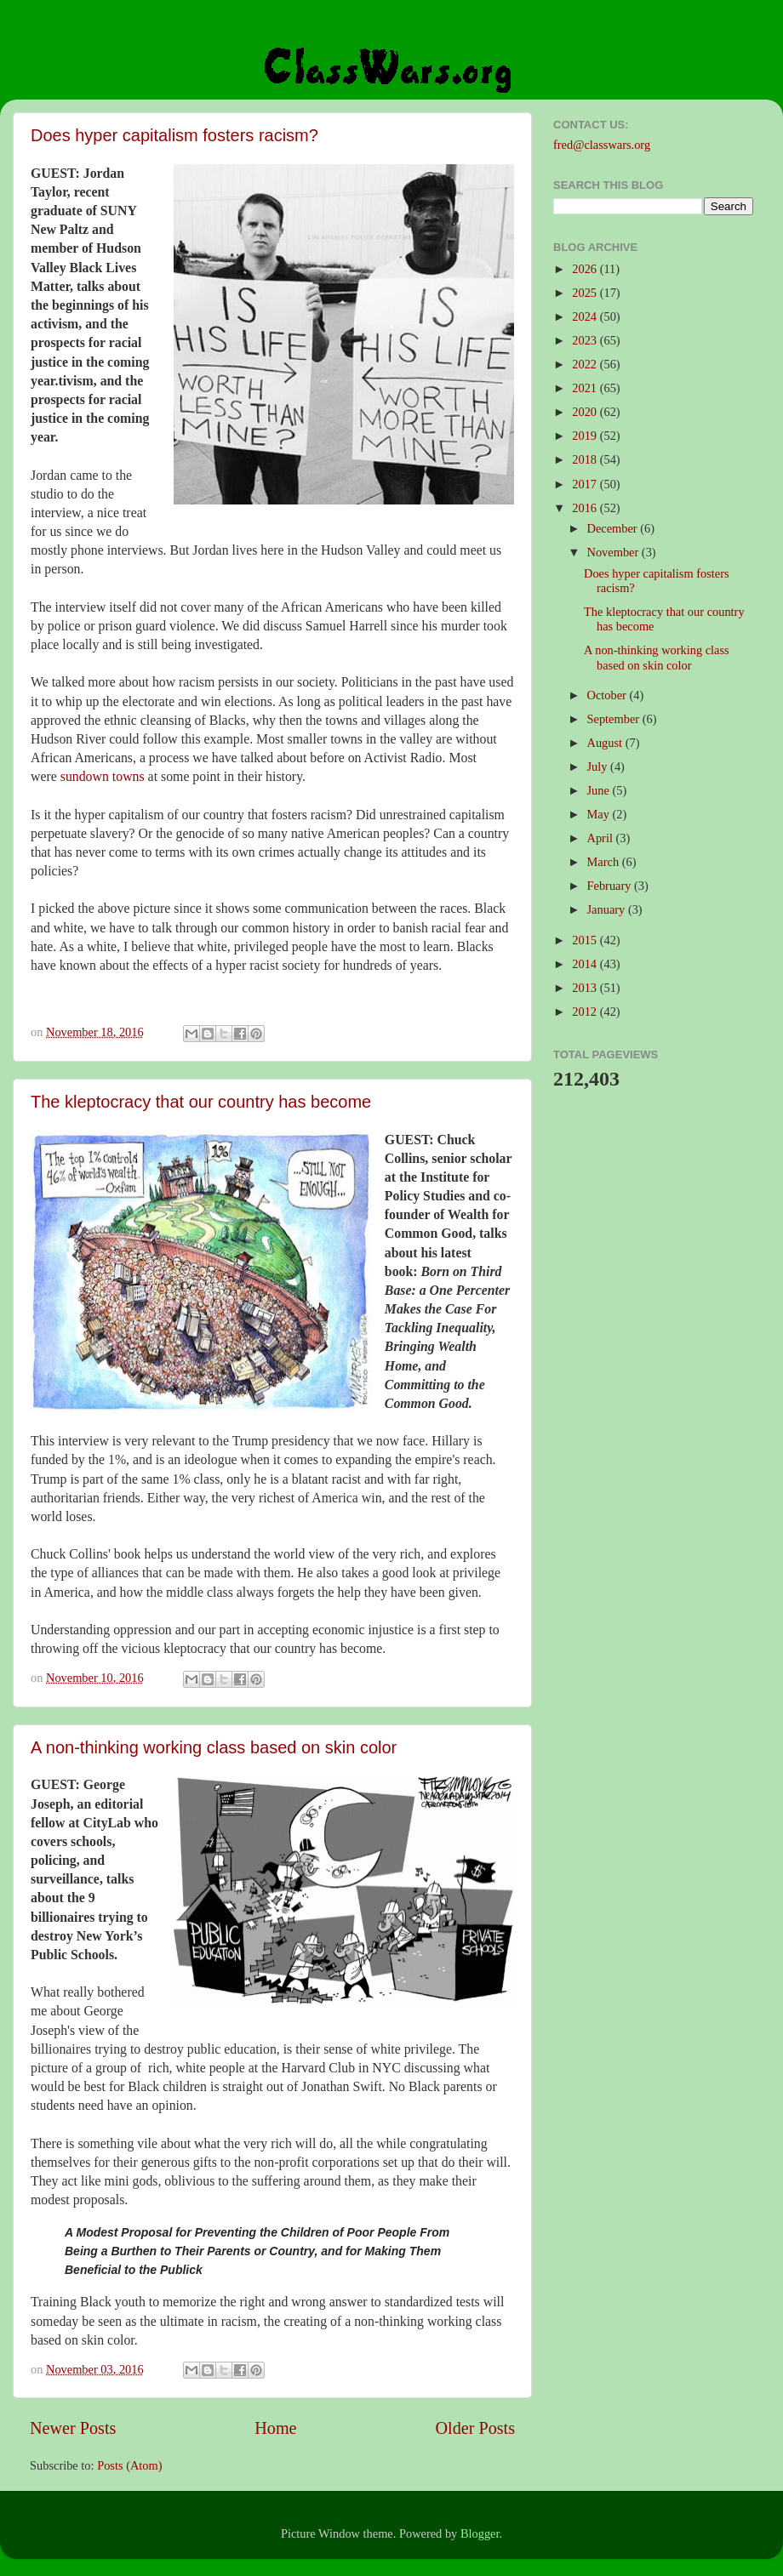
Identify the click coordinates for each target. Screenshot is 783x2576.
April (601, 838)
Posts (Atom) (129, 2465)
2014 (585, 964)
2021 (585, 388)
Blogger (480, 2533)
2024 (585, 316)
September (615, 719)
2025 (585, 292)
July (599, 766)
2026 (585, 269)
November (614, 552)
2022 (585, 364)
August (606, 742)
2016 (585, 508)
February (611, 885)
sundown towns (102, 776)
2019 (585, 435)
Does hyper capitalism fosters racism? (174, 135)
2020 (585, 412)
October (608, 695)
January (607, 909)
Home (275, 2428)
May (600, 814)
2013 (585, 987)
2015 (585, 940)
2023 (585, 340)
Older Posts (475, 2428)
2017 (585, 484)
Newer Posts (73, 2428)
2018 (585, 459)
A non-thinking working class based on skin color (214, 1747)
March (604, 862)
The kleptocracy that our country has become (201, 1101)
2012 (585, 1011)
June (600, 790)
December (614, 528)
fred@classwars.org (601, 144)
